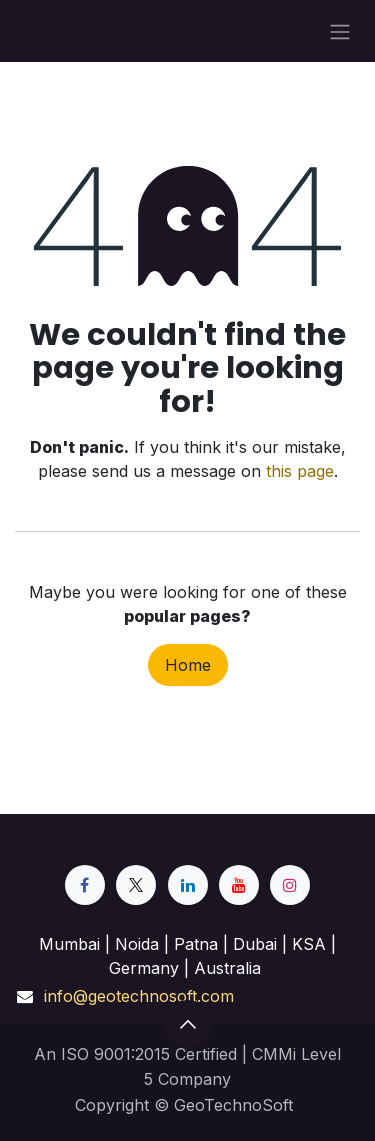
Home (188, 665)
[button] (188, 1024)
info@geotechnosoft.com (139, 996)
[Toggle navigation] (340, 31)
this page (300, 471)
